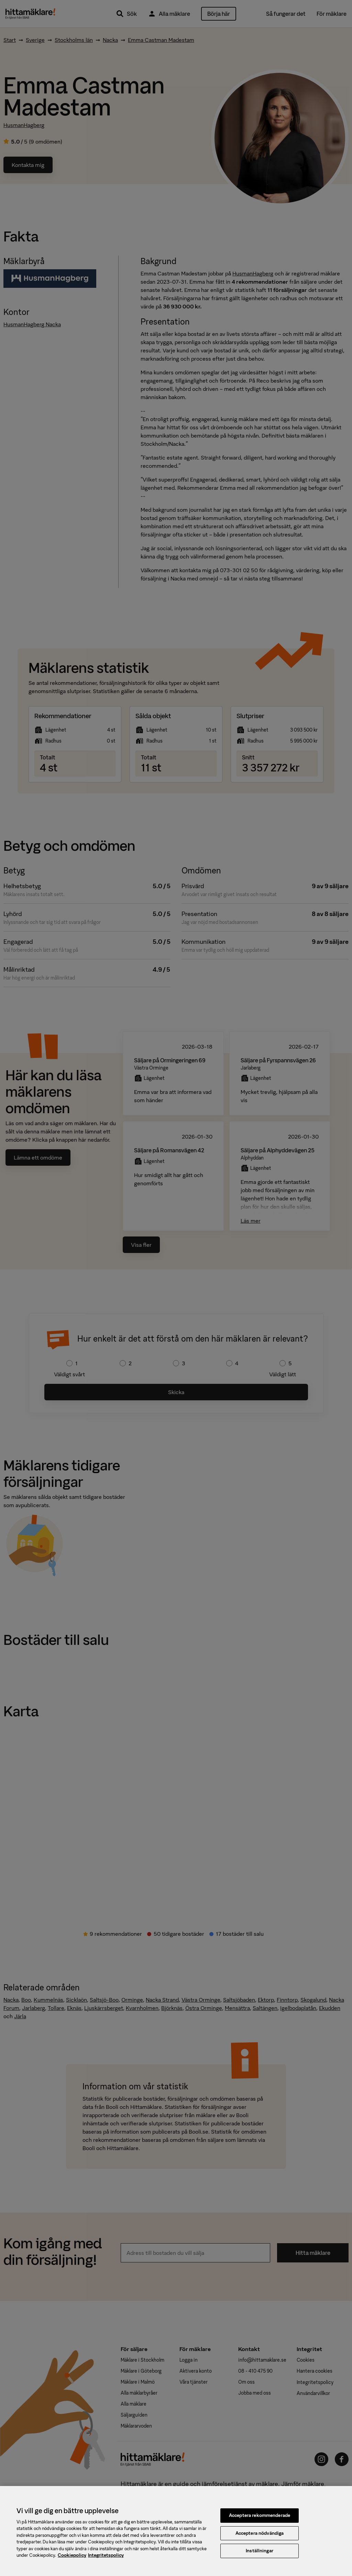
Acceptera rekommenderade (259, 2515)
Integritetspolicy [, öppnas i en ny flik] (106, 2555)
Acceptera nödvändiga (259, 2533)
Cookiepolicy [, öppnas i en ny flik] (72, 2555)
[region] (176, 2531)
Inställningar (259, 2551)
